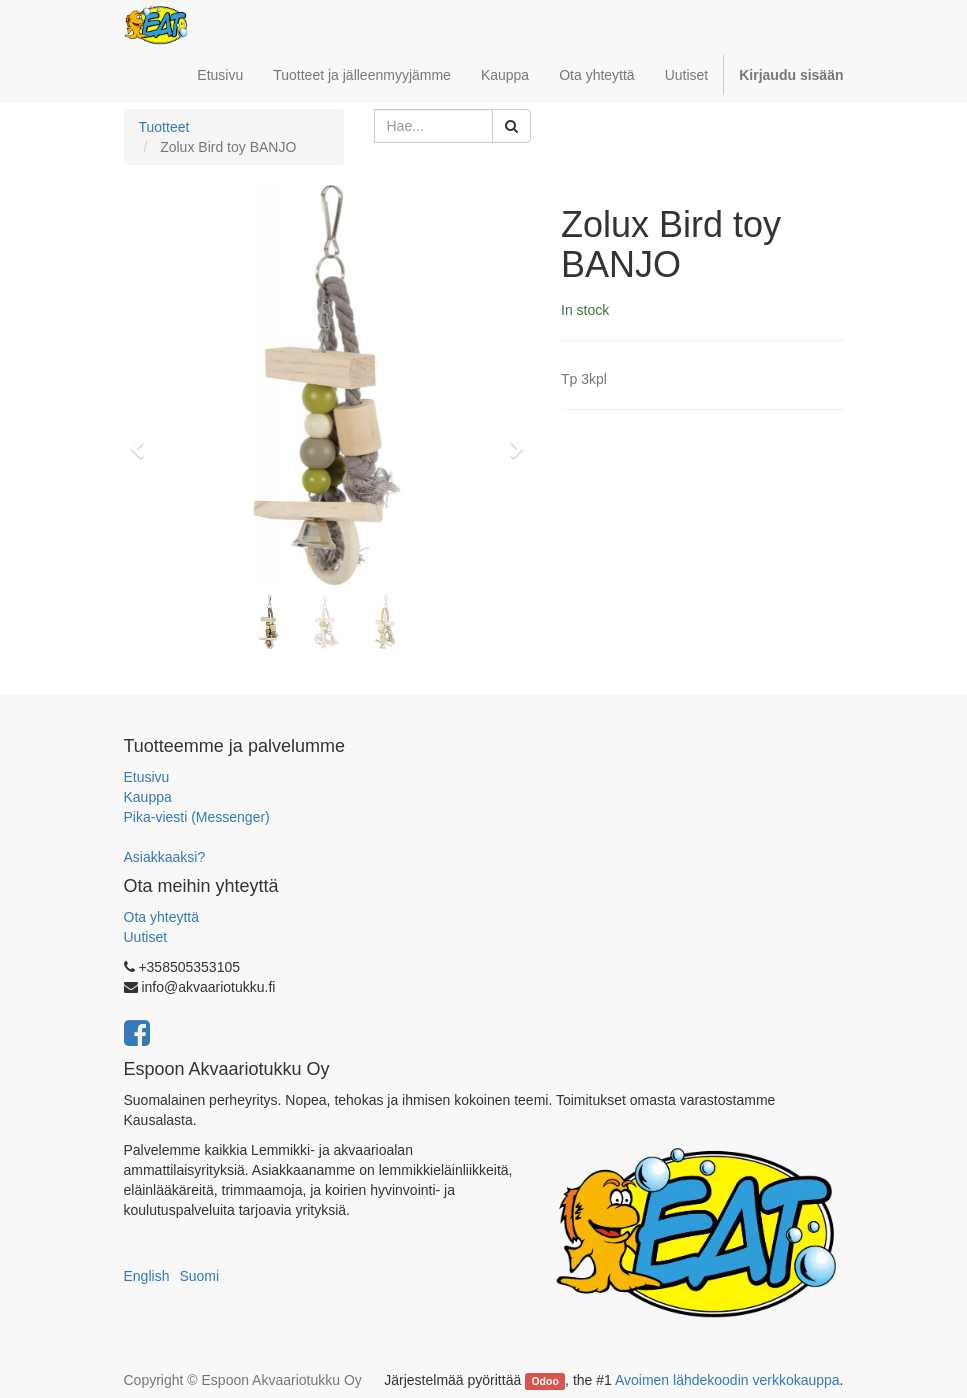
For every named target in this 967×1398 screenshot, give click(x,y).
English (147, 1276)
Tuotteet (164, 127)
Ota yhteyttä (161, 917)
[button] (144, 440)
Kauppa (148, 797)
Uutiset (146, 937)
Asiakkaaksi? (165, 857)
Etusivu (147, 777)
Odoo (544, 1381)
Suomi (199, 1276)
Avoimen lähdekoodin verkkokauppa (727, 1380)
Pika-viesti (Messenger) (197, 817)
